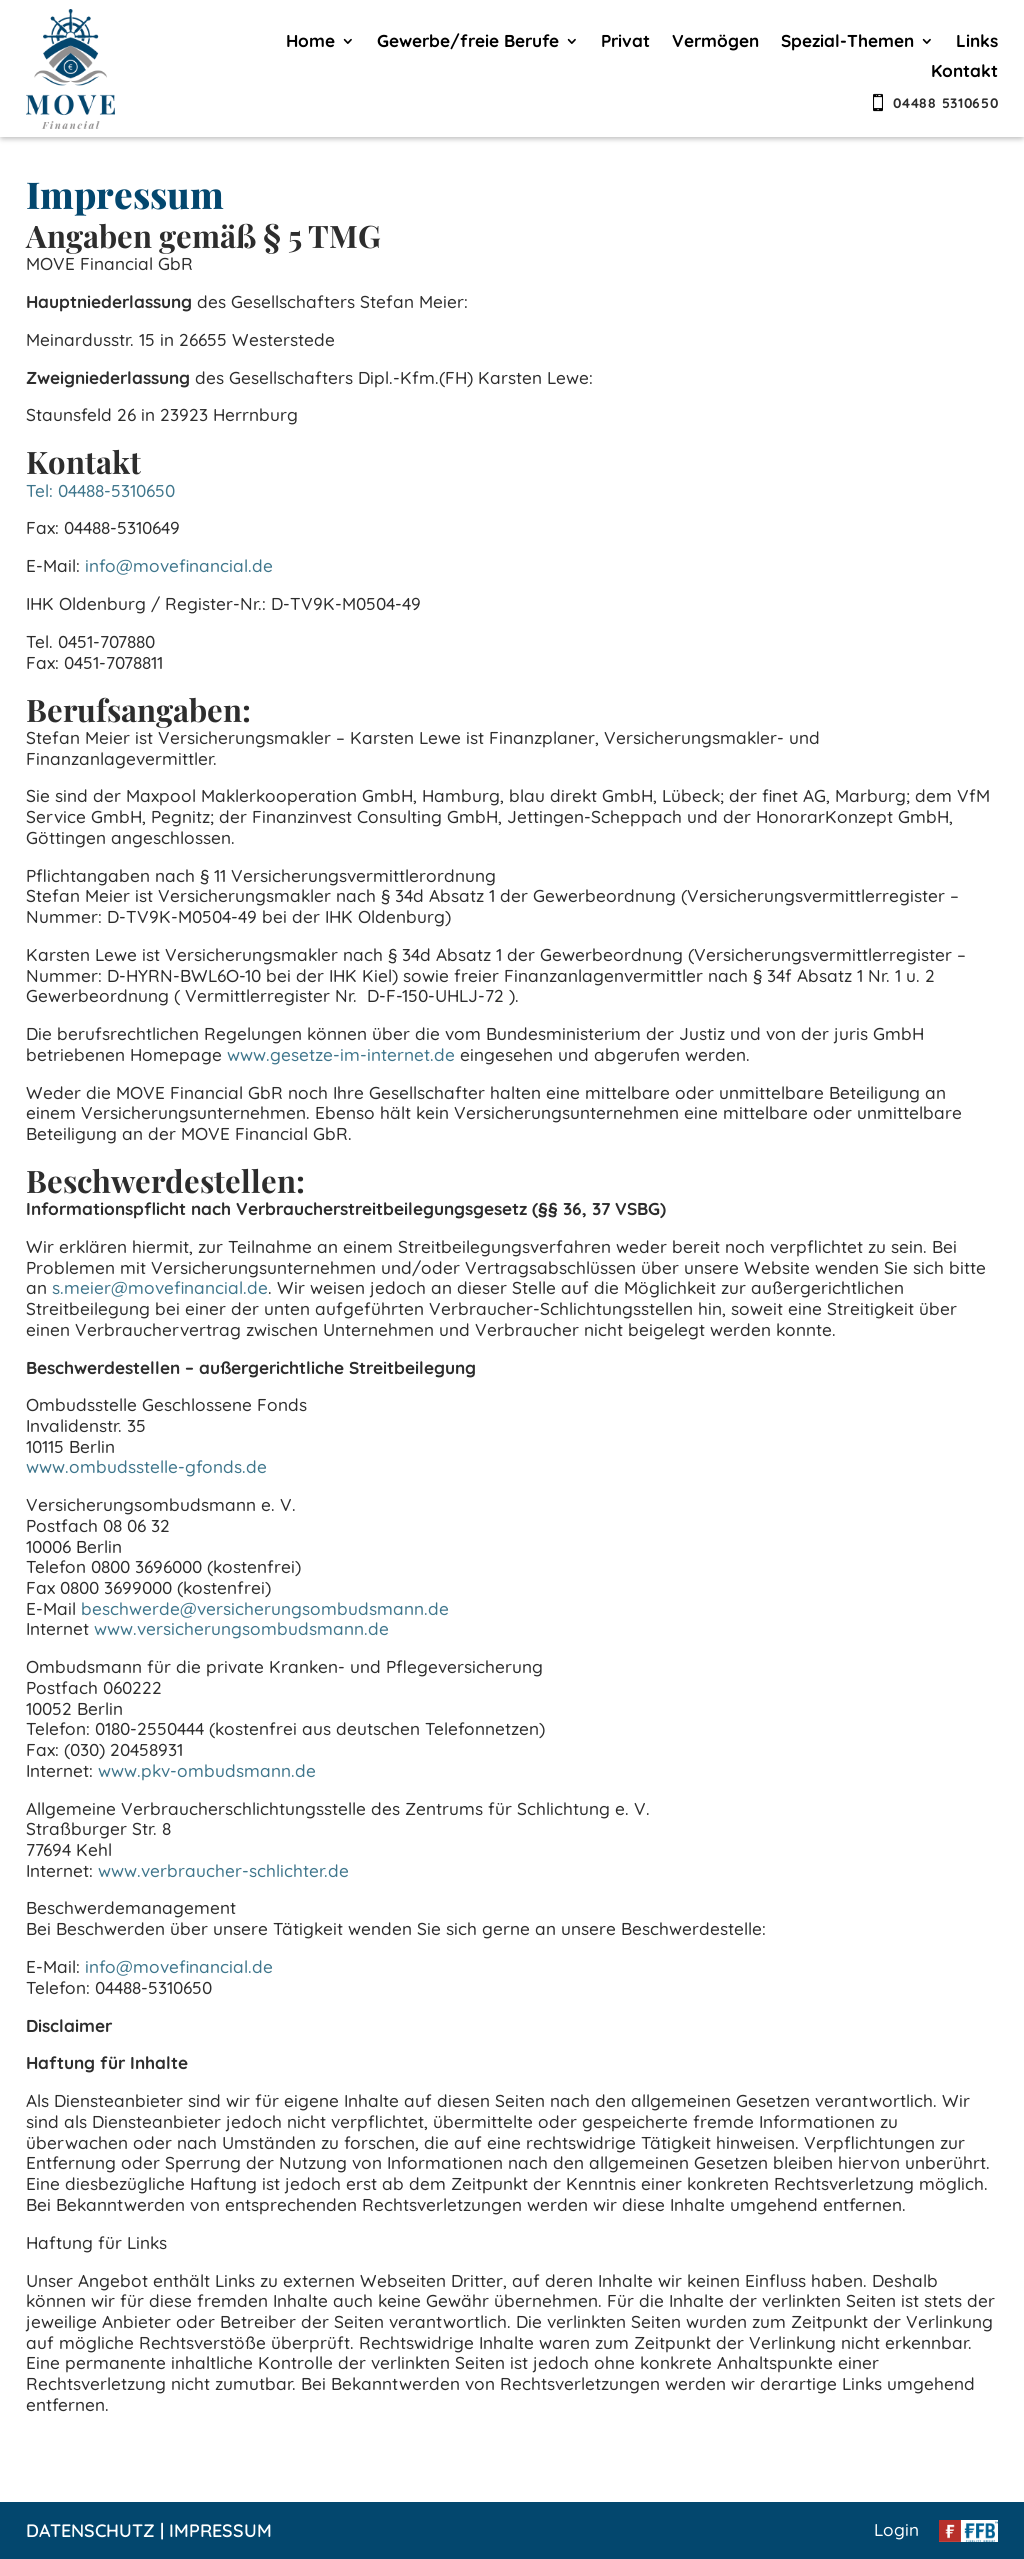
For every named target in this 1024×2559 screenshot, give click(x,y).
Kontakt (964, 72)
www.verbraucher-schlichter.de (223, 1870)
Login (896, 2529)
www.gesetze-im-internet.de (341, 1054)
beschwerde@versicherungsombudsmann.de (265, 1608)
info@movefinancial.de (179, 565)
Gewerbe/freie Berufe (468, 42)
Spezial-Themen (847, 42)
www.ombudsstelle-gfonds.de (146, 1466)
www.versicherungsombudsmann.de (241, 1628)
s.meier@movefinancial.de (160, 1287)
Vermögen (715, 42)
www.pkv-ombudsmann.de (207, 1770)
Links (977, 42)
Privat (625, 42)
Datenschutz (90, 2530)
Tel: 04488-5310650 (100, 490)
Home (310, 42)
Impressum (220, 2530)
